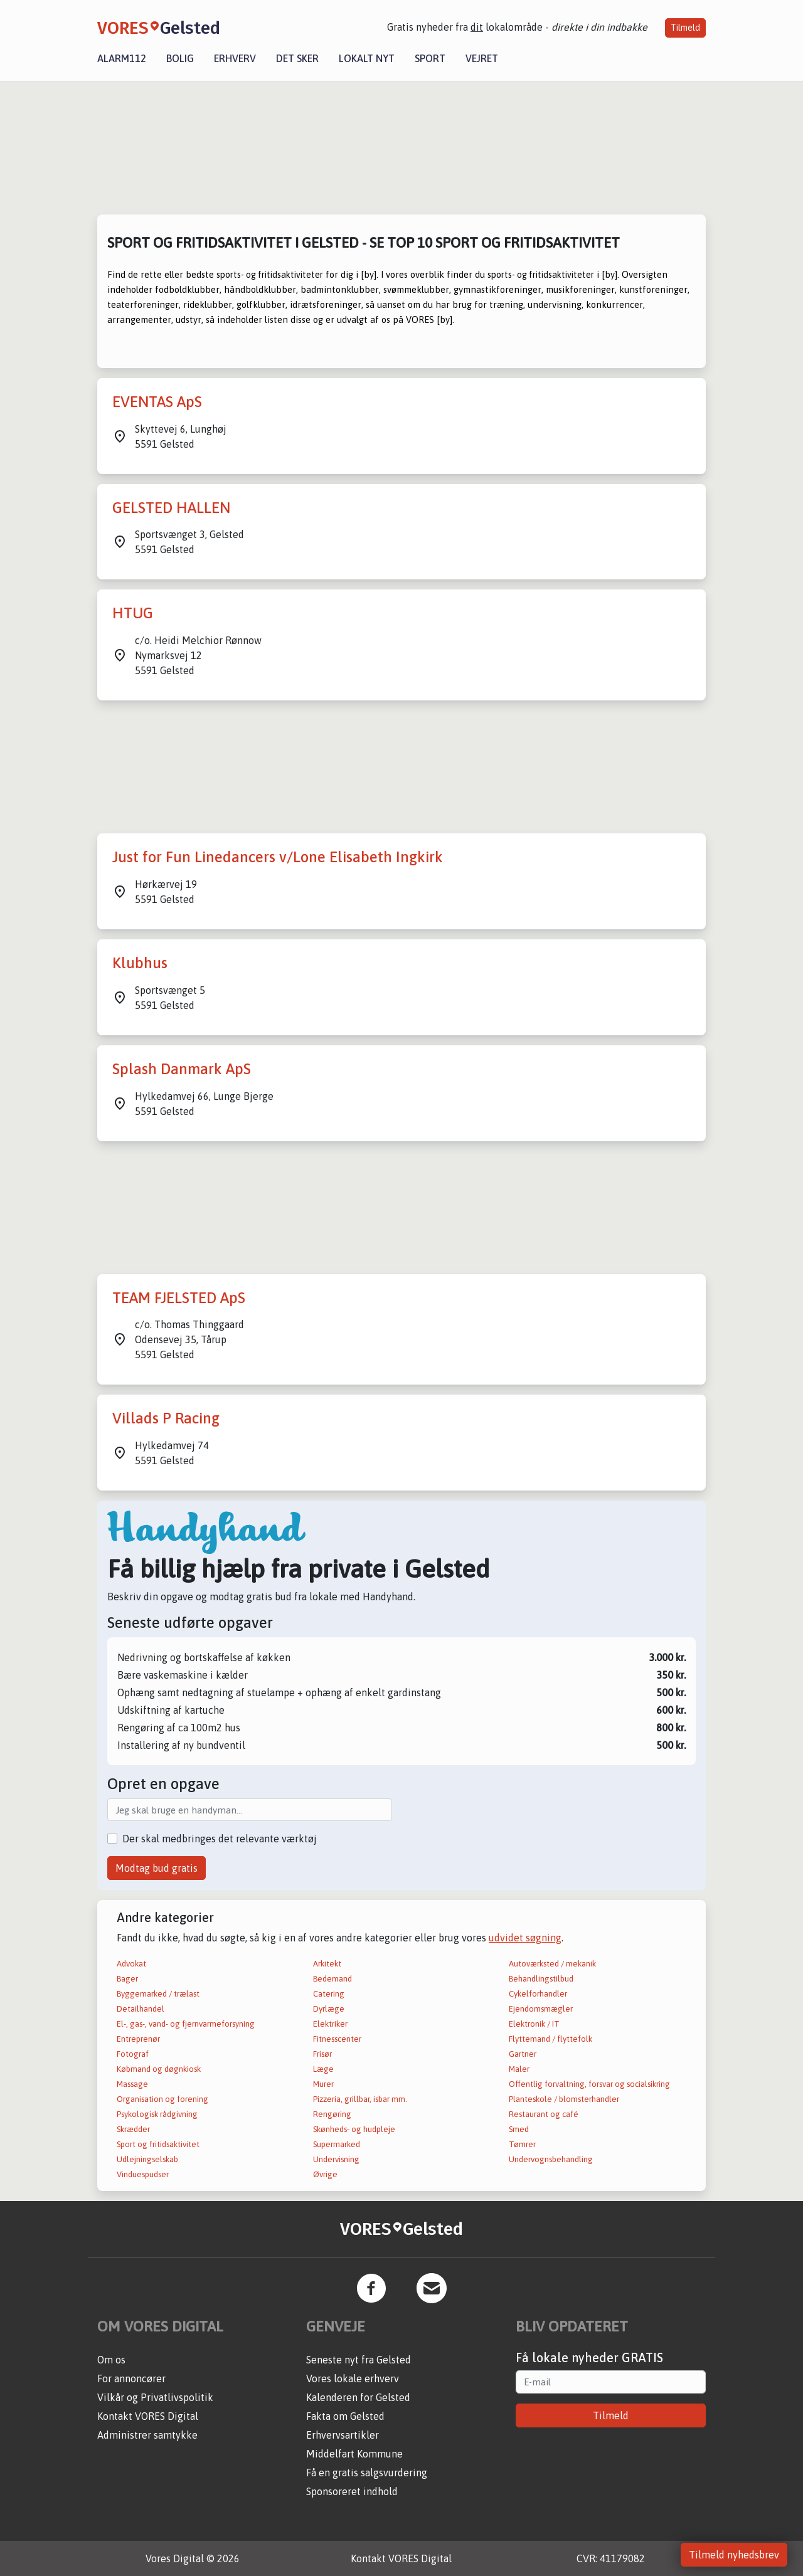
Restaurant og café (543, 2114)
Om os (111, 2359)
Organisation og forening (162, 2099)
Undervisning (336, 2159)
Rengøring (332, 2114)
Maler (519, 2069)
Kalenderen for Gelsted (358, 2397)
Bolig (180, 58)
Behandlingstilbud (541, 1978)
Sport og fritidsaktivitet (158, 2144)
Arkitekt (327, 1963)
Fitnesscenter (337, 2039)
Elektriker (330, 2024)
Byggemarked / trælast (158, 1993)
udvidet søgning (525, 1937)
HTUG (132, 612)
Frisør (322, 2054)
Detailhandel (140, 2009)
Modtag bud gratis (156, 1868)
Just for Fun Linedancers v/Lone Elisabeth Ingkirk (277, 856)
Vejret (481, 58)
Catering (328, 1993)
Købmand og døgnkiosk (159, 2069)
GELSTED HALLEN (171, 507)
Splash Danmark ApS (181, 1068)
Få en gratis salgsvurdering (366, 2472)
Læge (323, 2069)
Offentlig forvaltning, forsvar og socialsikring (589, 2084)
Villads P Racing (166, 1418)
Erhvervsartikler (342, 2435)
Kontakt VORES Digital (147, 2416)
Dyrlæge (328, 2009)
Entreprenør (138, 2039)
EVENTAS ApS (157, 401)
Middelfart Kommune (354, 2453)
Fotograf (133, 2054)
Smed (519, 2129)
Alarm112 (121, 58)
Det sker (297, 58)
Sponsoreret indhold (352, 2491)
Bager (127, 1978)
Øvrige (325, 2174)
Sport (430, 58)
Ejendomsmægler (541, 2009)
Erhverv (235, 58)
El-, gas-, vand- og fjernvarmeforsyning (186, 2024)
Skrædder (133, 2129)
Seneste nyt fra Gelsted (358, 2359)
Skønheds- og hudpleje (354, 2129)
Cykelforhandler (538, 1993)
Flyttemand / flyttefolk (550, 2039)
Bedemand (332, 1978)
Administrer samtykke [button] (147, 2435)
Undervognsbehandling (551, 2159)
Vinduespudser (143, 2174)
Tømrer (522, 2144)
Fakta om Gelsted (345, 2416)
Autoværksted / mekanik (552, 1963)
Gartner (522, 2054)
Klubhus (140, 962)
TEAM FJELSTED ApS (178, 1297)
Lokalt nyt (367, 58)
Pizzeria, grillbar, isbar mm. (360, 2099)
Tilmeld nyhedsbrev (734, 2554)
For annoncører (131, 2378)
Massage (132, 2084)
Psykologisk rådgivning (157, 2114)
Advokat (131, 1963)
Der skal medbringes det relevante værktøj (219, 1838)
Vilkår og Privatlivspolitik (155, 2397)
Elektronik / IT (534, 2024)
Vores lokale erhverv (352, 2378)
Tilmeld (685, 28)
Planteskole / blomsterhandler (564, 2099)
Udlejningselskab (147, 2159)
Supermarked (336, 2144)
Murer (323, 2084)
